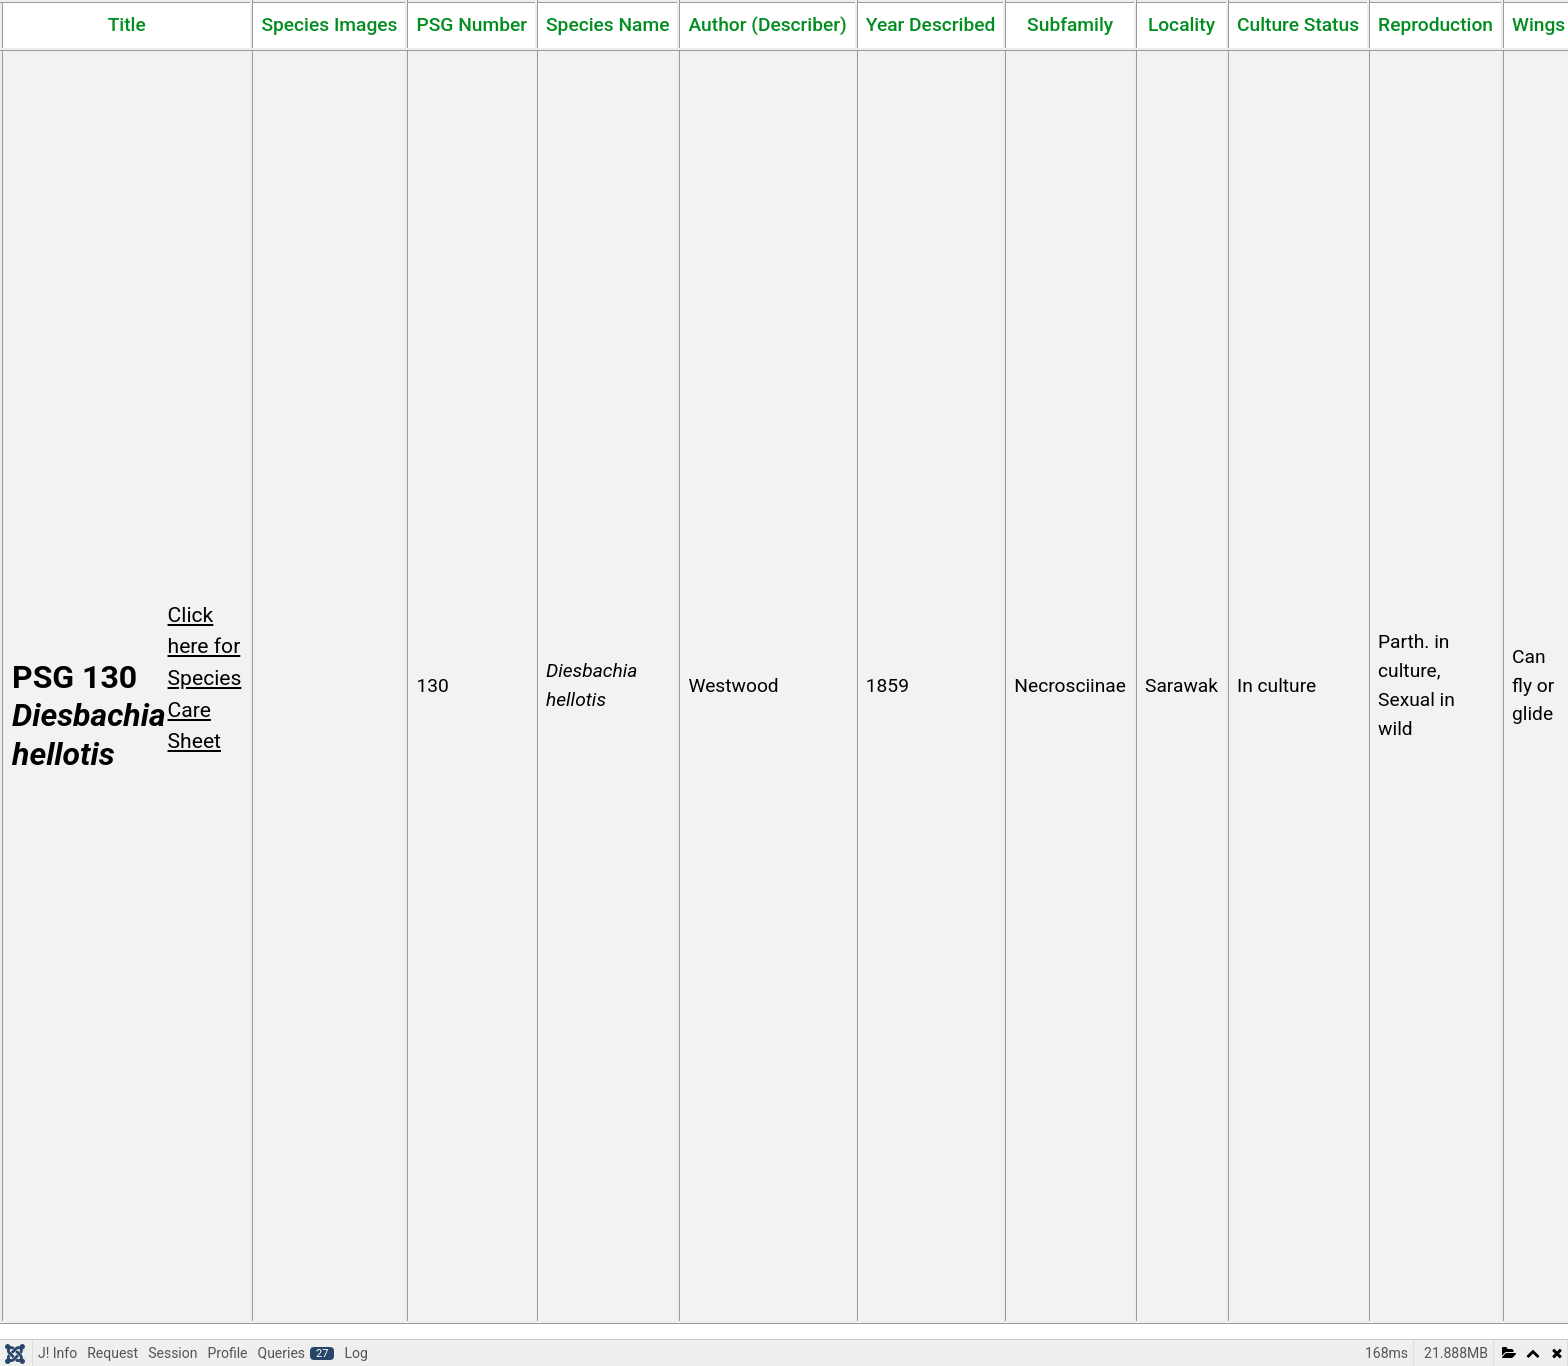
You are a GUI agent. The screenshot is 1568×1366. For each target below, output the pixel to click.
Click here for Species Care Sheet (205, 678)
